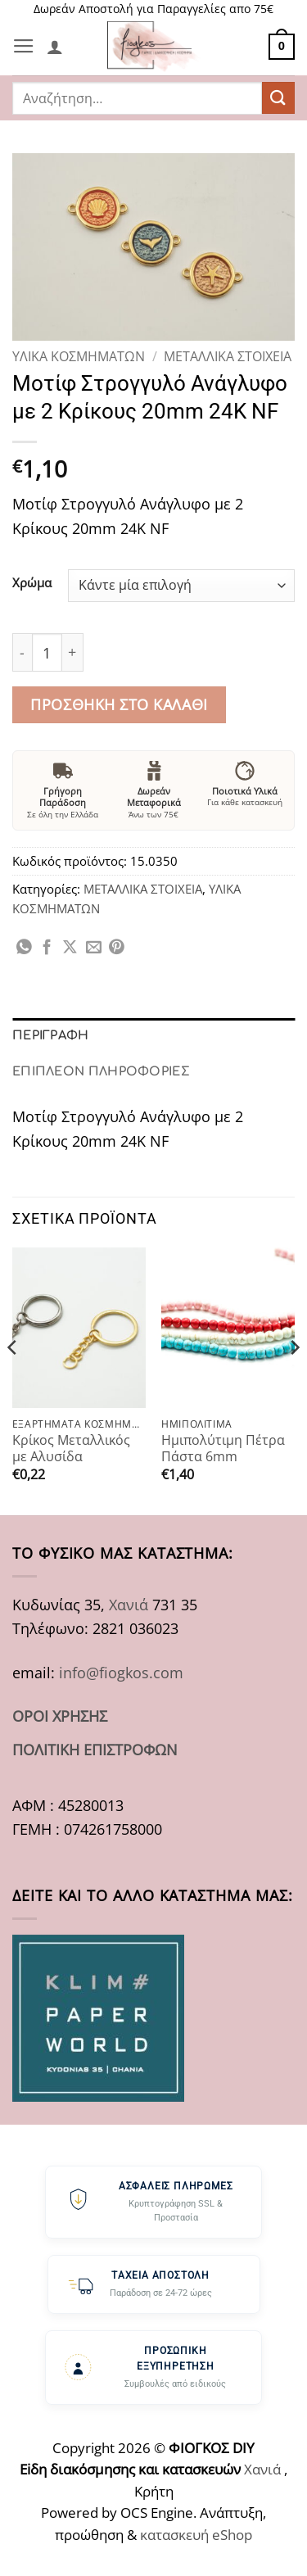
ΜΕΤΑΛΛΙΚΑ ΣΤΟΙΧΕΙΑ (227, 356)
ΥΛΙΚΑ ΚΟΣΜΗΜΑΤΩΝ (78, 356)
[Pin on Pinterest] (116, 948)
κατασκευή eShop (196, 2534)
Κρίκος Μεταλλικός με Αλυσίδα (71, 1448)
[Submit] (278, 98)
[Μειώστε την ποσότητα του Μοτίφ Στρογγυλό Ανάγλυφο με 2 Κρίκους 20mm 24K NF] (22, 652)
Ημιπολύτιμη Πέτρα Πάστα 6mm (223, 1448)
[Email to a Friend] (94, 948)
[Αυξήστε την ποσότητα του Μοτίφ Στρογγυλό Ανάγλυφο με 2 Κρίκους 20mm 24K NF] (73, 652)
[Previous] (13, 1380)
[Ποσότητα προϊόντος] (47, 652)
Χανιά (128, 1604)
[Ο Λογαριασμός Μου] (55, 47)
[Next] (294, 1380)
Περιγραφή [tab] (50, 1035)
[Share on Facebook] (47, 948)
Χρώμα (32, 583)
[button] (23, 47)
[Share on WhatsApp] (24, 948)
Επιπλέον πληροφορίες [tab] (101, 1071)
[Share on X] (70, 948)
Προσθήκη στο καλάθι (118, 704)
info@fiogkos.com (121, 1672)
